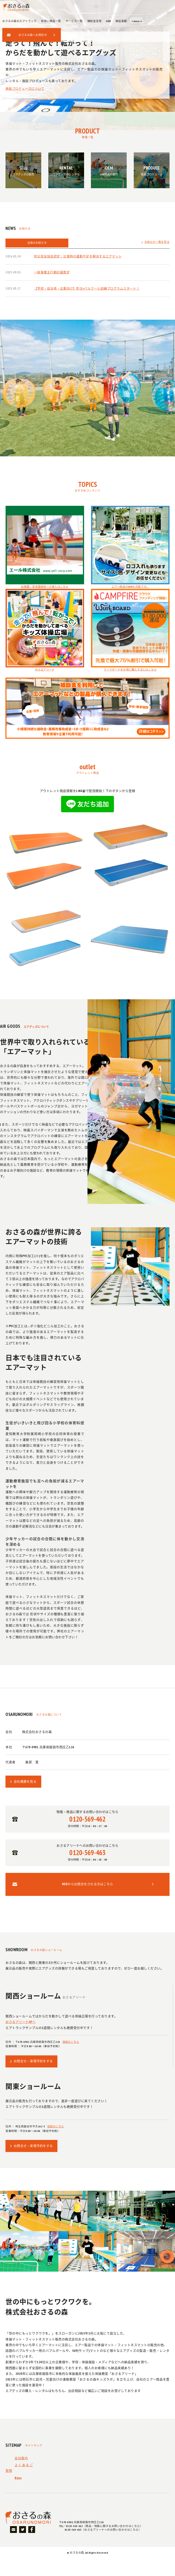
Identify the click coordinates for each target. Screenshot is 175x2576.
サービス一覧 (74, 21)
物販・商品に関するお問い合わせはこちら (87, 1823)
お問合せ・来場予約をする (33, 2075)
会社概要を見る (25, 1783)
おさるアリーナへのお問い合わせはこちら (87, 1860)
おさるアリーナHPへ (20, 2035)
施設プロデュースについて (25, 89)
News (18, 2495)
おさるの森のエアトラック (19, 21)
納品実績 (121, 21)
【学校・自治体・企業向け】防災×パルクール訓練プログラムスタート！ (87, 287)
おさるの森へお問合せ (32, 35)
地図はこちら (71, 2055)
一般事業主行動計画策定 (52, 272)
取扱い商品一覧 (51, 21)
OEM (108, 21)
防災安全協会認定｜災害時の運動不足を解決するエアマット (78, 255)
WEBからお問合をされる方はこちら (88, 1895)
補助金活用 (94, 21)
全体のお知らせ (16, 242)
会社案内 (21, 2475)
